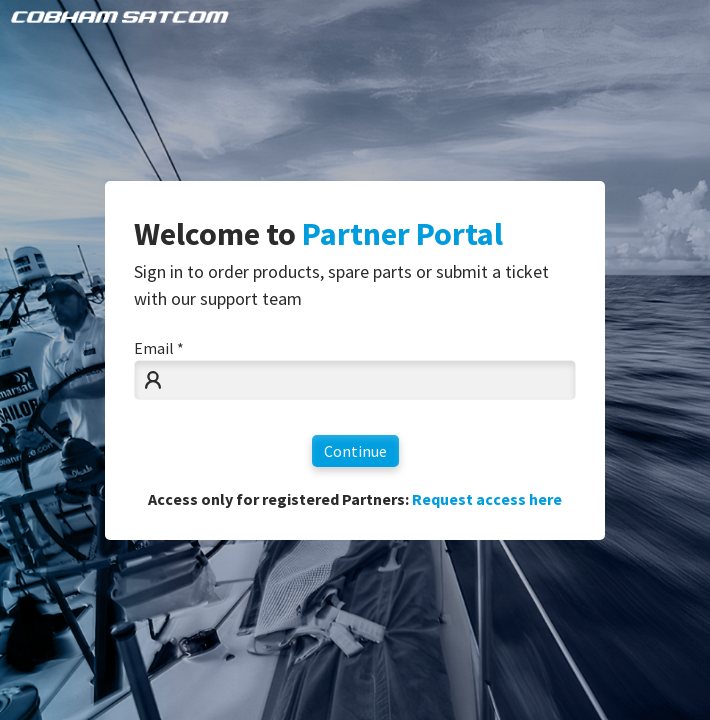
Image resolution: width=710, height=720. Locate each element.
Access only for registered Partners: (355, 499)
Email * (159, 348)
